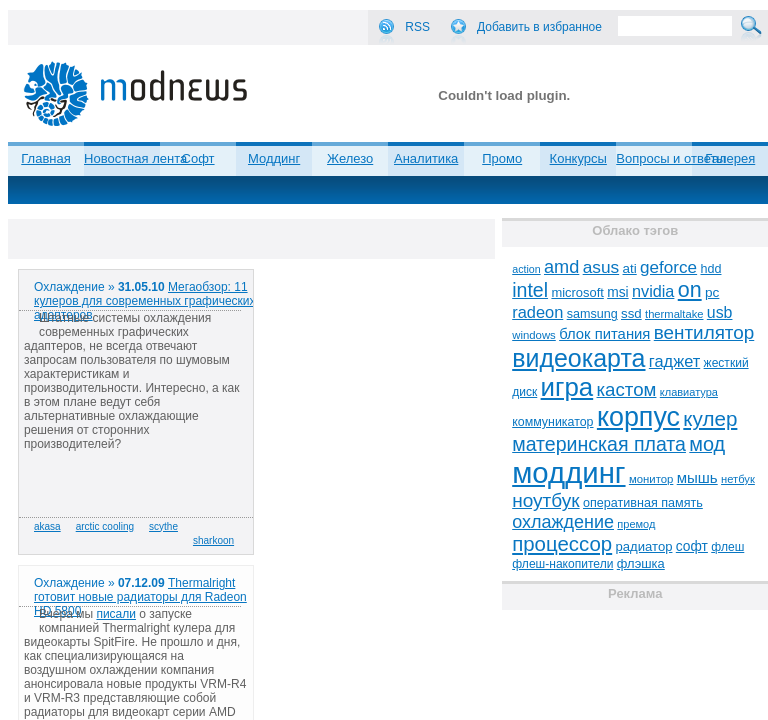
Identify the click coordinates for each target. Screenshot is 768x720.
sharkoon (213, 540)
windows (534, 335)
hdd (710, 269)
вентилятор (704, 332)
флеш (727, 547)
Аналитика (426, 158)
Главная (45, 158)
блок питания (604, 334)
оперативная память (643, 503)
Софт (198, 158)
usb (720, 312)
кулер (710, 418)
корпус (638, 417)
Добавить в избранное (539, 27)
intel (530, 290)
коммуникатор (552, 422)
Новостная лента (135, 158)
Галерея (730, 158)
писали (116, 614)
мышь (697, 477)
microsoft (577, 292)
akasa (47, 526)
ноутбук (545, 500)
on (690, 290)
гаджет (674, 361)
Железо (350, 158)
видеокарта (578, 358)
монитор (651, 479)
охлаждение (563, 522)
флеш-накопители (562, 564)
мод (707, 444)
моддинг (568, 472)
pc (712, 292)
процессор (562, 544)
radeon (537, 312)
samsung (592, 314)
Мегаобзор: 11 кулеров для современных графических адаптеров (145, 301)
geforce (668, 267)
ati (630, 268)
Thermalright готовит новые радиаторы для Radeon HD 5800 (140, 597)
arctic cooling (105, 526)
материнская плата (599, 444)
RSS (417, 27)
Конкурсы (578, 158)
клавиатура (689, 392)
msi (617, 292)
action (526, 269)
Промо (502, 158)
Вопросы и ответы (670, 158)
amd (561, 267)
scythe (163, 526)
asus (601, 267)
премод (636, 524)
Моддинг (274, 158)
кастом (627, 389)
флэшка (641, 563)
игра (567, 387)
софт (692, 546)
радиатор (644, 546)
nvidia (653, 291)
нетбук (738, 479)
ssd (631, 313)
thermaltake (674, 314)
